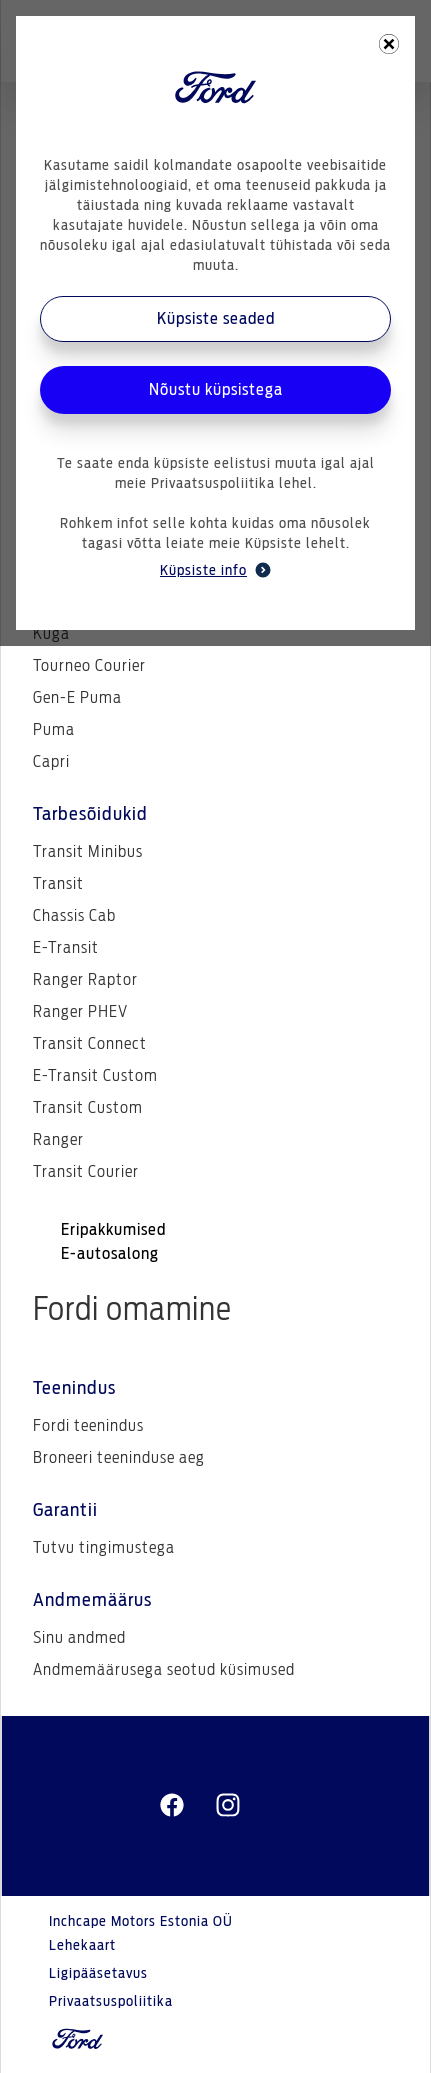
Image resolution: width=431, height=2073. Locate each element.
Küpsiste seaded (216, 319)
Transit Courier (86, 1172)
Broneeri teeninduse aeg (119, 1458)
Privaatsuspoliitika (111, 2002)
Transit (58, 884)
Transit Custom (88, 1108)
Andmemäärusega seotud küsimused (164, 1670)
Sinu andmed (79, 1638)
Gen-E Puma (77, 698)
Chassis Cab (74, 916)
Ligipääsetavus (98, 1974)
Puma (54, 730)
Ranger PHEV (80, 1012)
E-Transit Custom (95, 1076)
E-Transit (66, 948)
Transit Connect (90, 1044)
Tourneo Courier (89, 666)
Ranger (58, 1140)
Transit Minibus (88, 852)
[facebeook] (172, 1806)
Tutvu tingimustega (104, 1548)
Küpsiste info (215, 570)
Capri (51, 762)
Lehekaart (82, 1946)
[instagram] (228, 1806)
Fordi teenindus (88, 1426)
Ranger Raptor (85, 980)
